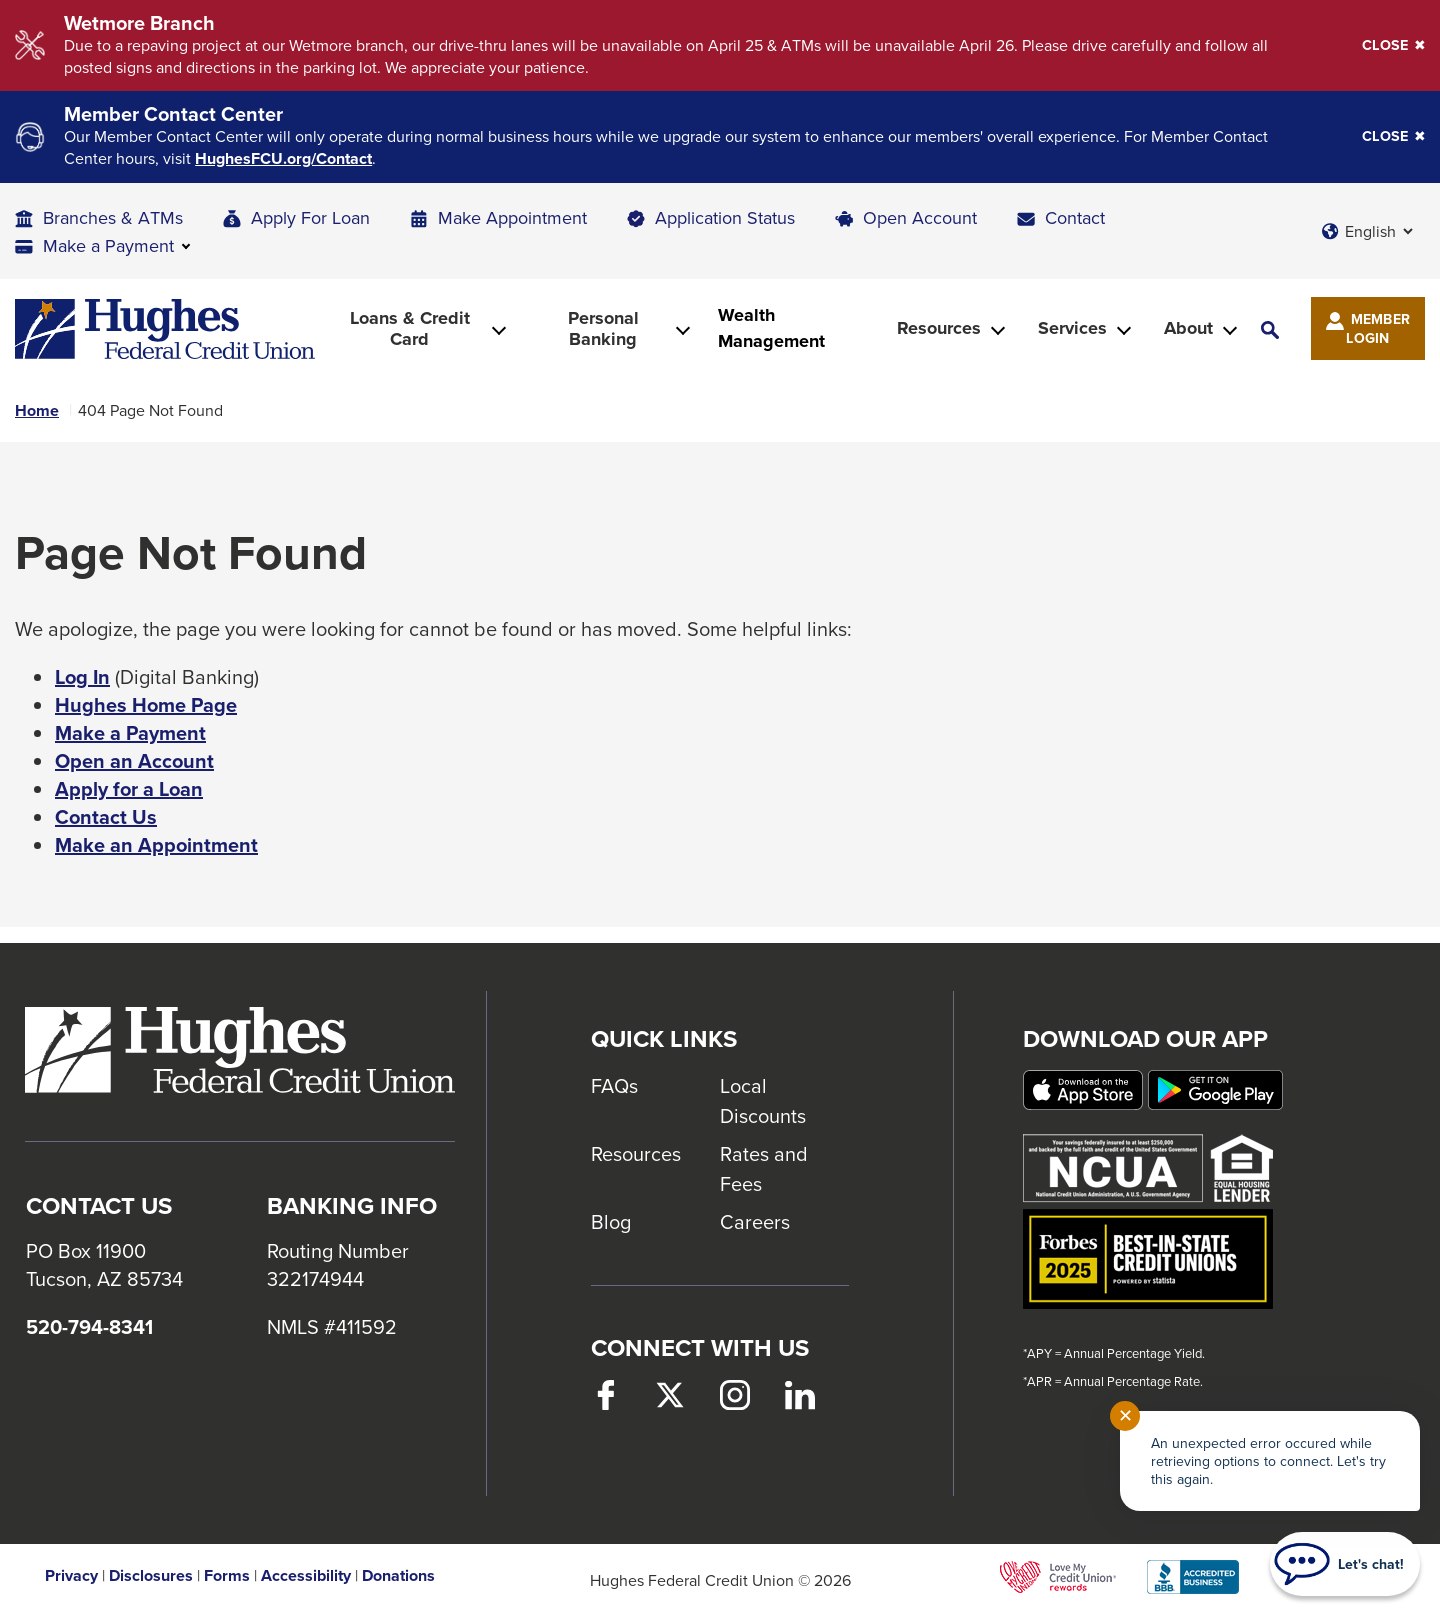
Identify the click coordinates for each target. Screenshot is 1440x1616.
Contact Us (106, 817)
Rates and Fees (764, 1168)
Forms (227, 1576)
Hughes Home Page (146, 705)
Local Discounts (763, 1100)
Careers (755, 1221)
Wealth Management (771, 328)
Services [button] (1072, 328)
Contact (1075, 217)
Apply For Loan (310, 217)
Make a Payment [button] (108, 245)
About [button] (1188, 328)
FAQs (614, 1085)
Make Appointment (512, 217)
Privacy (71, 1576)
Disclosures (151, 1576)
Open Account (920, 217)
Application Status (725, 217)
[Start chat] (1345, 1564)
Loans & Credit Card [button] (410, 328)
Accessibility (306, 1576)
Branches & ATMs (113, 217)
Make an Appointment (156, 845)
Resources (636, 1153)
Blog (611, 1221)
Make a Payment (130, 733)
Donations (398, 1576)
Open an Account (134, 761)
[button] (1270, 328)
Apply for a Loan (129, 789)
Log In (82, 677)
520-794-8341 (89, 1327)
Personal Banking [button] (603, 328)
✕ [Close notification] (1125, 1415)
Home (37, 411)
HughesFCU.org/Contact (283, 159)
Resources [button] (939, 328)
